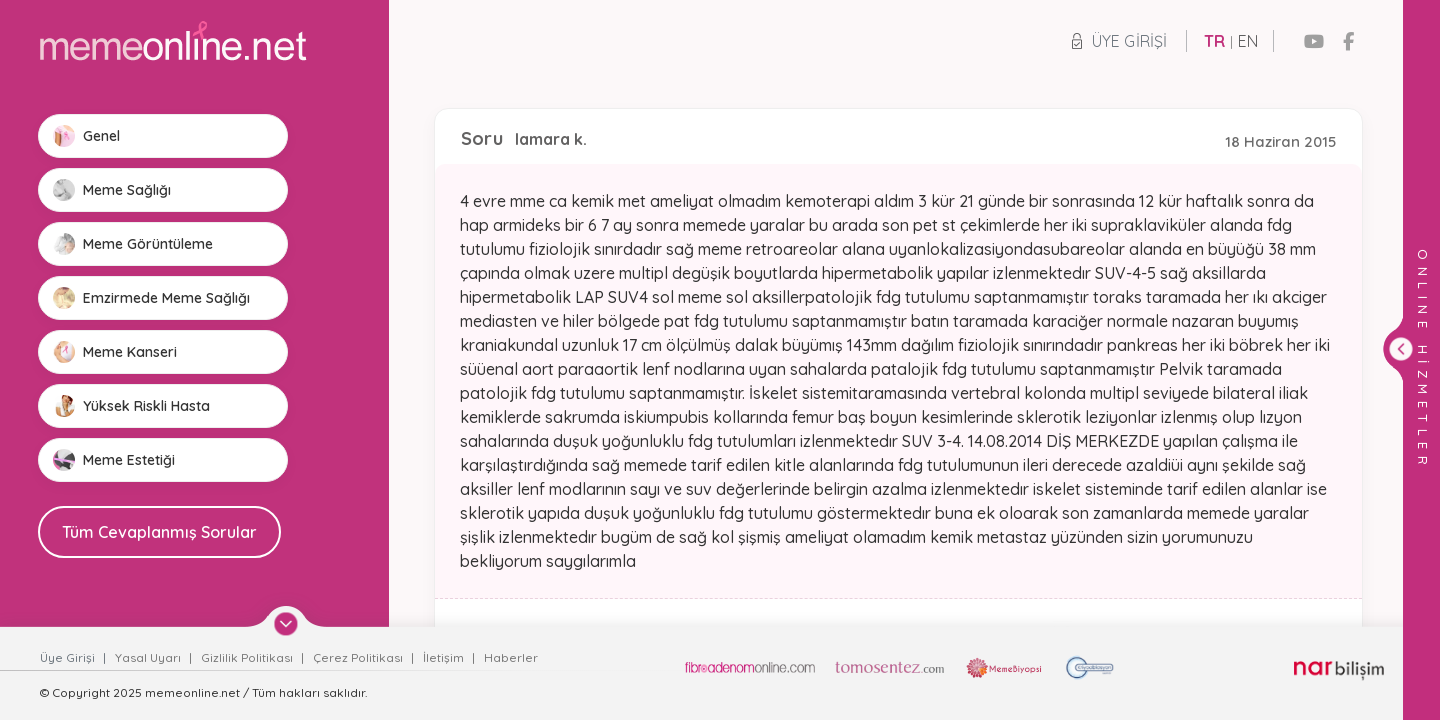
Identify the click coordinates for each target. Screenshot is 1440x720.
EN (1248, 41)
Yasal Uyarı (149, 657)
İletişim (445, 657)
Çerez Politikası (359, 657)
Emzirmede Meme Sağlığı (151, 298)
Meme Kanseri (115, 352)
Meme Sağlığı (112, 190)
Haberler (511, 657)
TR (1214, 41)
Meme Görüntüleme (133, 244)
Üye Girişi (1119, 41)
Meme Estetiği (114, 460)
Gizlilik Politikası (248, 657)
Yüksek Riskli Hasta (131, 406)
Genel (86, 136)
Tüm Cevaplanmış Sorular (159, 532)
